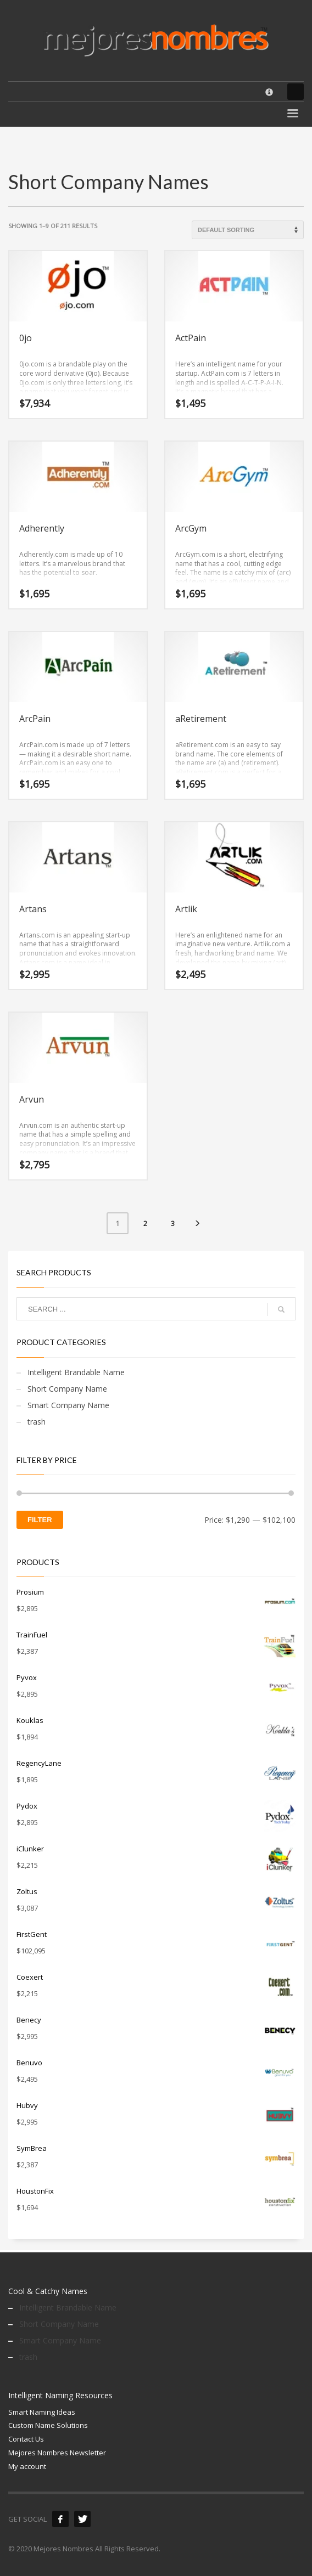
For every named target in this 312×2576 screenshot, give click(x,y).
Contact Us (26, 2439)
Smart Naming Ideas (41, 2412)
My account (27, 2466)
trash (36, 1421)
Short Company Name (67, 1388)
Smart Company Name (68, 1405)
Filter (39, 1520)
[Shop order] (248, 230)
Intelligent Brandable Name (76, 1372)
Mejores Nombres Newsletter (57, 2453)
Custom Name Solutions (48, 2425)
